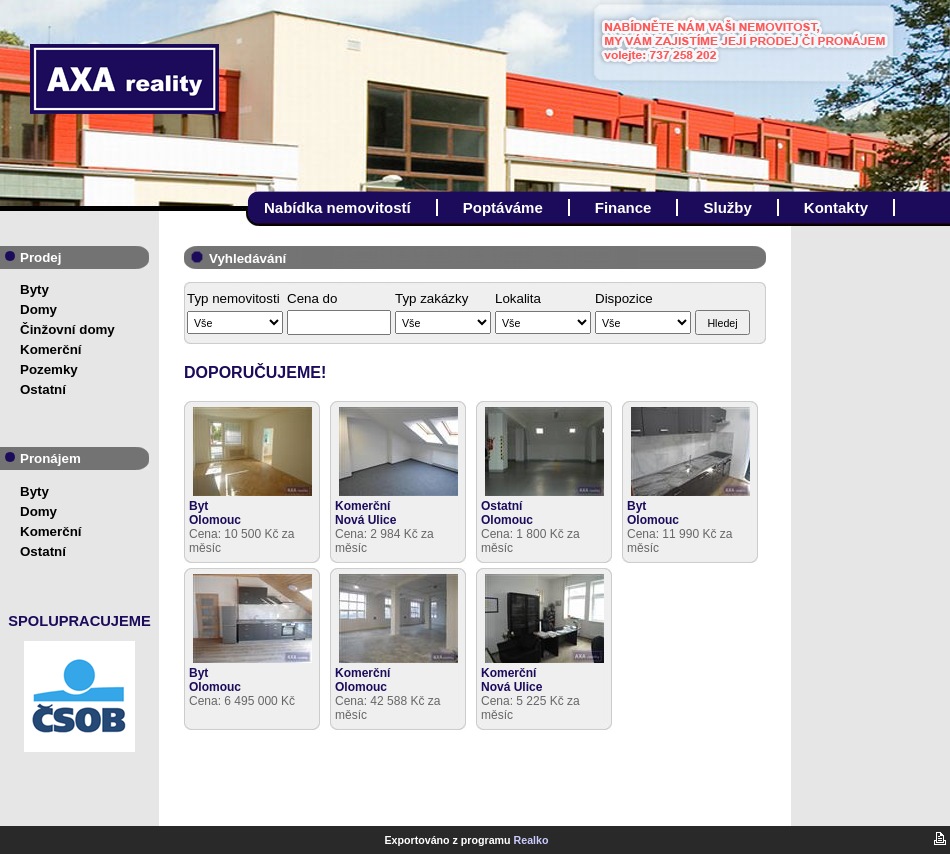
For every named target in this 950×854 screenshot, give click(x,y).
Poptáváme (503, 207)
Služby (727, 207)
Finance (623, 207)
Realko (531, 840)
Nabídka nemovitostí (337, 207)
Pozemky (49, 369)
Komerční (50, 349)
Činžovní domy (67, 329)
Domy (38, 309)
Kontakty (836, 207)
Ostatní (43, 389)
